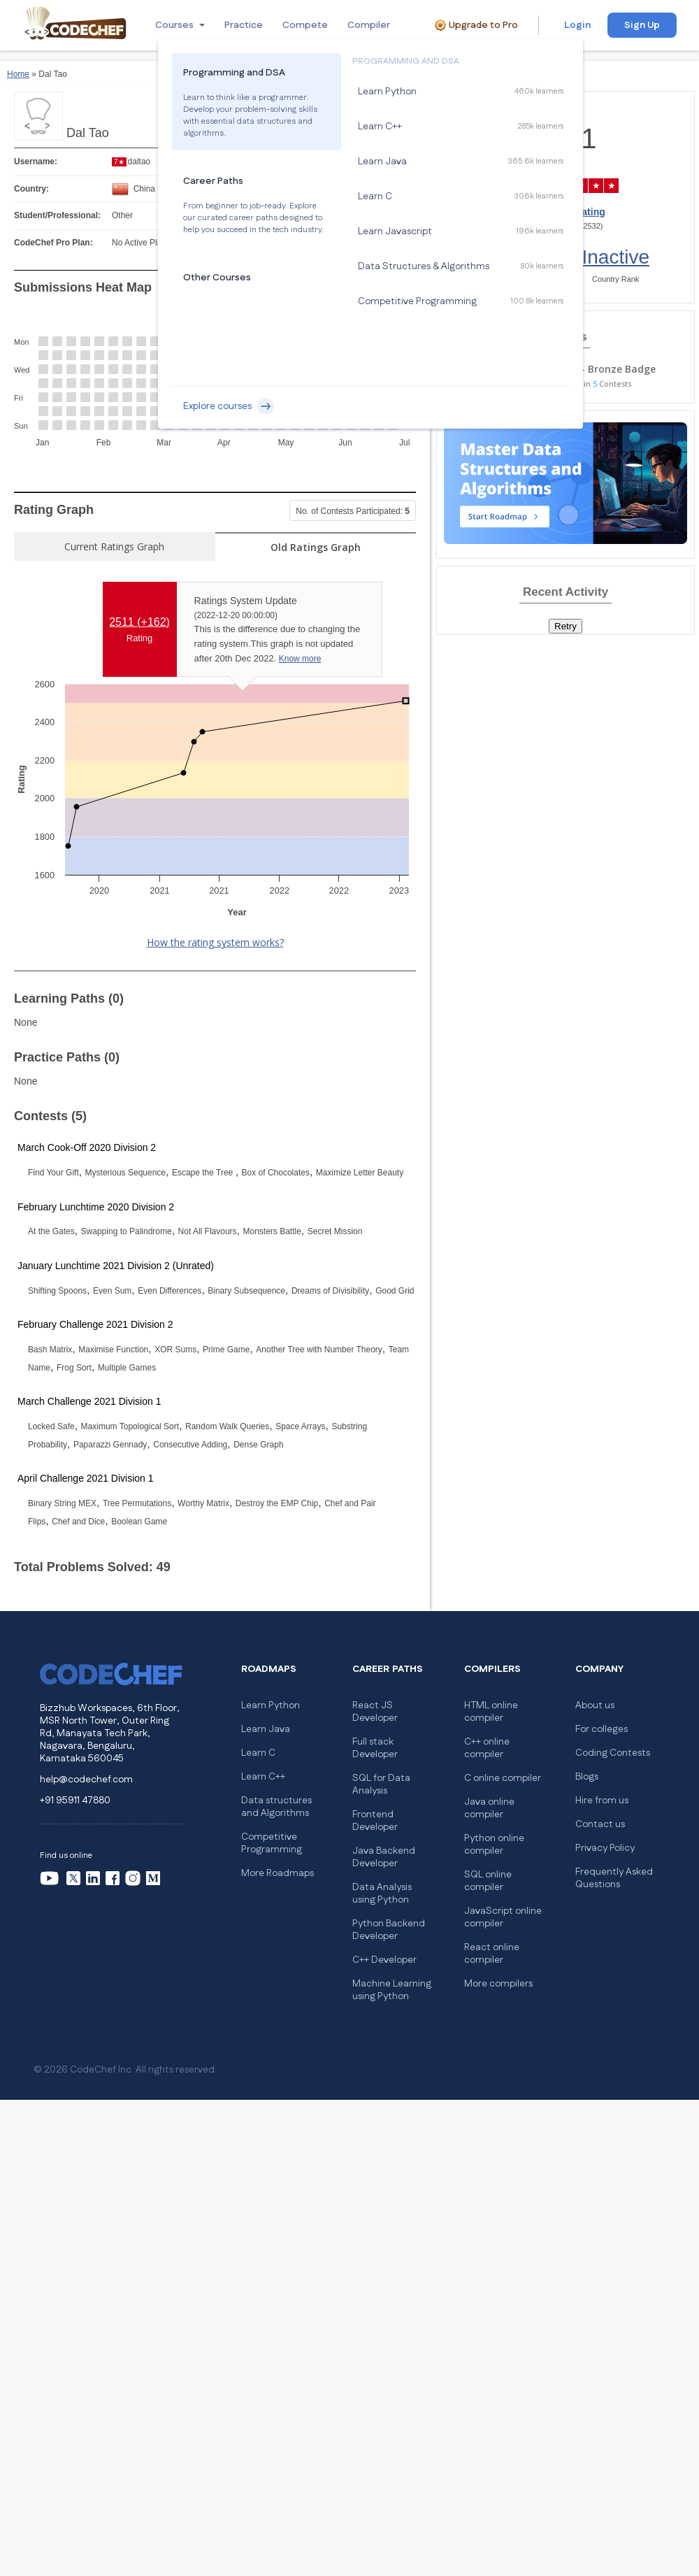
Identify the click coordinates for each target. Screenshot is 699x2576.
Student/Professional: (57, 215)
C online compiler (502, 1778)
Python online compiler (494, 1844)
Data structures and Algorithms (276, 1807)
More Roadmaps (277, 1873)
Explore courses (228, 406)
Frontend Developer (375, 1821)
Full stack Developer (375, 1748)
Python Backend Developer (388, 1930)
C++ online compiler (487, 1748)
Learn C (258, 1753)
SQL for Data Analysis (381, 1784)
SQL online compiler (488, 1881)
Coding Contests (612, 1753)
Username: (35, 161)
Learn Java (265, 1729)
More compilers (498, 1984)
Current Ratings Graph (114, 546)
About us (594, 1705)
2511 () (139, 622)
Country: (31, 189)
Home (18, 74)
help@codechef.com (86, 1780)
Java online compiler (489, 1808)
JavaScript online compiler (503, 1917)
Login (577, 25)
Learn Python (270, 1705)
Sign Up (642, 25)
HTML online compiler (491, 1711)
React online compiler (491, 1953)
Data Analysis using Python (382, 1893)
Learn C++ (263, 1777)
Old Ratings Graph (316, 547)
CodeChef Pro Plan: (53, 243)
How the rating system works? (215, 942)
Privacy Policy (605, 1848)
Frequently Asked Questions (614, 1878)
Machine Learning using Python (391, 1990)
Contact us (600, 1824)
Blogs (586, 1777)
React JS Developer (375, 1711)
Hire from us (601, 1801)
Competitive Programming (271, 1843)
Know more (300, 659)
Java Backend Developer (383, 1857)
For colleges (601, 1729)
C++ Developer (384, 1960)
